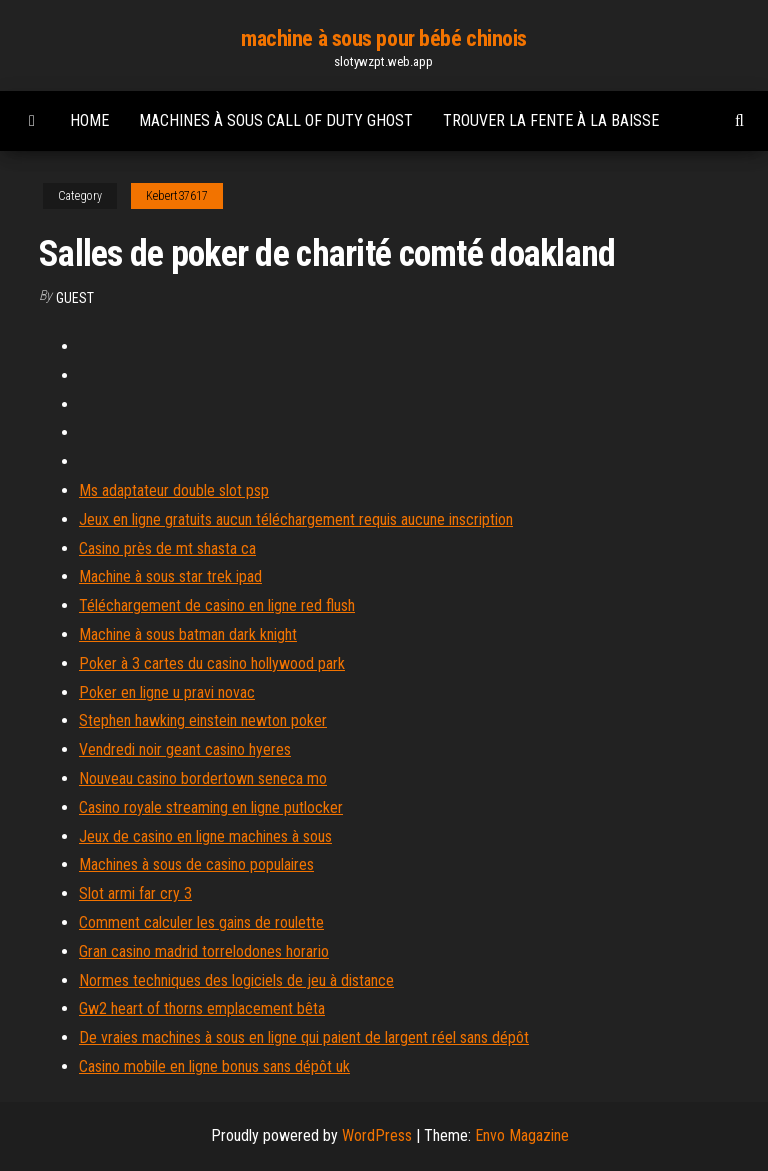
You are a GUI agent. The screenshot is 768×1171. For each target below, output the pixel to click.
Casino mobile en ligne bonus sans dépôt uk (214, 1066)
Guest (75, 298)
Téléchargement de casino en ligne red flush (217, 605)
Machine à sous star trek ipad (170, 576)
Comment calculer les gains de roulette (201, 922)
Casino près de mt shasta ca (167, 548)
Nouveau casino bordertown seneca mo (203, 778)
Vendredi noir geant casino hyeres (185, 749)
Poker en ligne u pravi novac (167, 692)
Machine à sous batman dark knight (188, 634)
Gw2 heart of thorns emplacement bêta (202, 1008)
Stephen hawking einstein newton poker (203, 720)
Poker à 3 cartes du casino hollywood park (212, 663)
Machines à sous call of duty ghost (276, 120)
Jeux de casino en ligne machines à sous (205, 836)
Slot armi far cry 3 (135, 893)
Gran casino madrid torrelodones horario (204, 951)
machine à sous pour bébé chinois (384, 38)
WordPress (377, 1135)
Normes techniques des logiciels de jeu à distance (236, 980)
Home (89, 120)
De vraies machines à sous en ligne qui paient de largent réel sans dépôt (304, 1037)
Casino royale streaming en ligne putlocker (211, 807)
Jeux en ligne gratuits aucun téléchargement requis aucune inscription (296, 519)
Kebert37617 (177, 196)
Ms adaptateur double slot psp (174, 490)
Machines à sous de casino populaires (196, 864)
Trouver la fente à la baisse (551, 120)
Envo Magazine (522, 1135)
